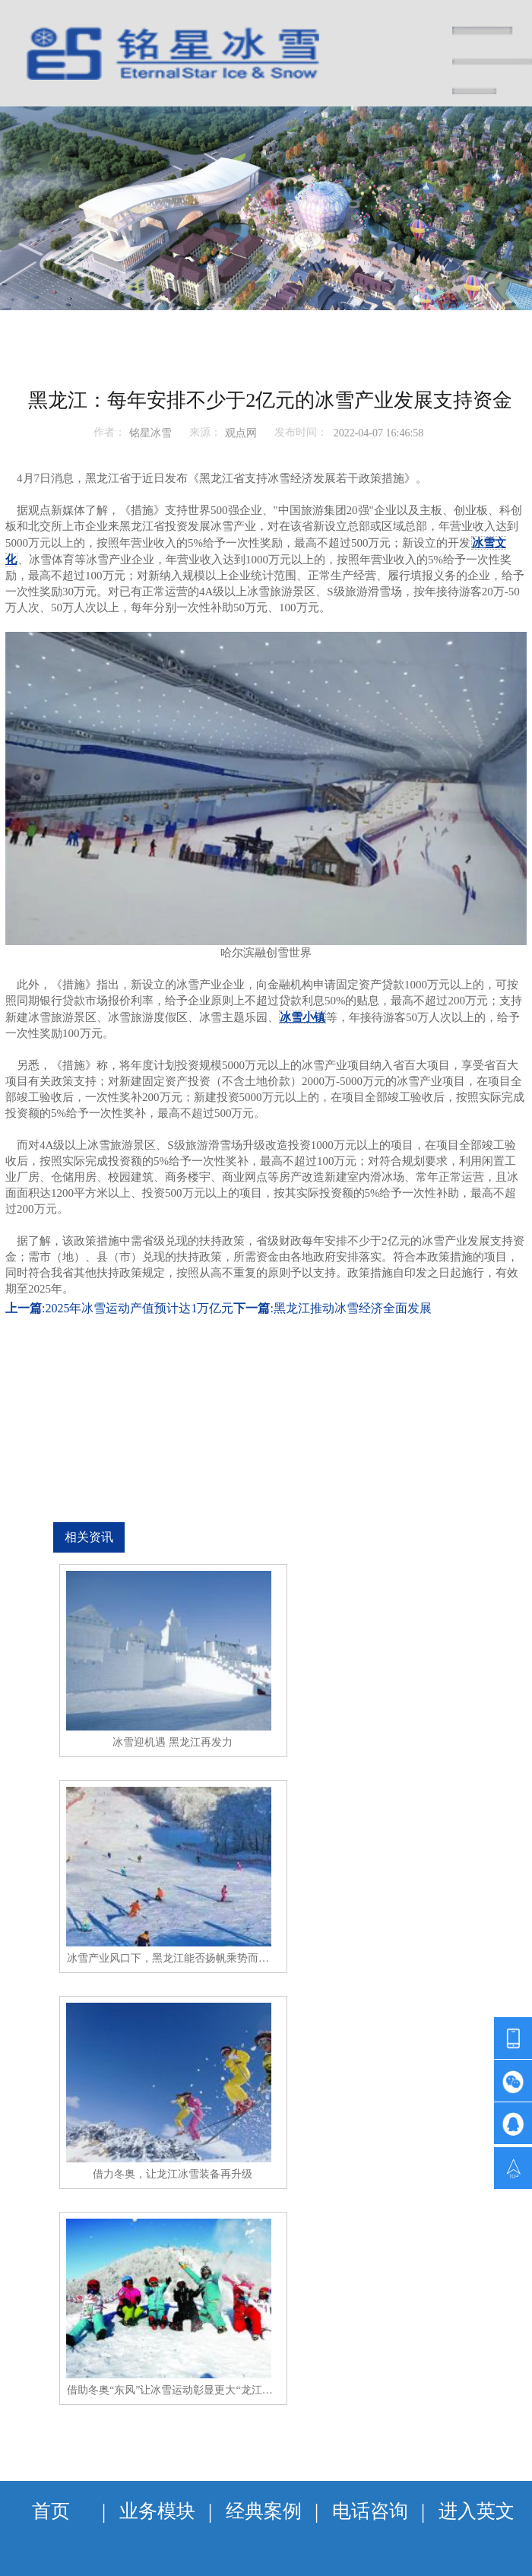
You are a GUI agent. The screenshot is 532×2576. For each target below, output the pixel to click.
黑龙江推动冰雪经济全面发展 (353, 1308)
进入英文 (477, 2511)
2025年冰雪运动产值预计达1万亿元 (139, 1308)
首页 (51, 2511)
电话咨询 (370, 2511)
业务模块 (157, 2511)
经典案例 (264, 2511)
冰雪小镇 (302, 1017)
